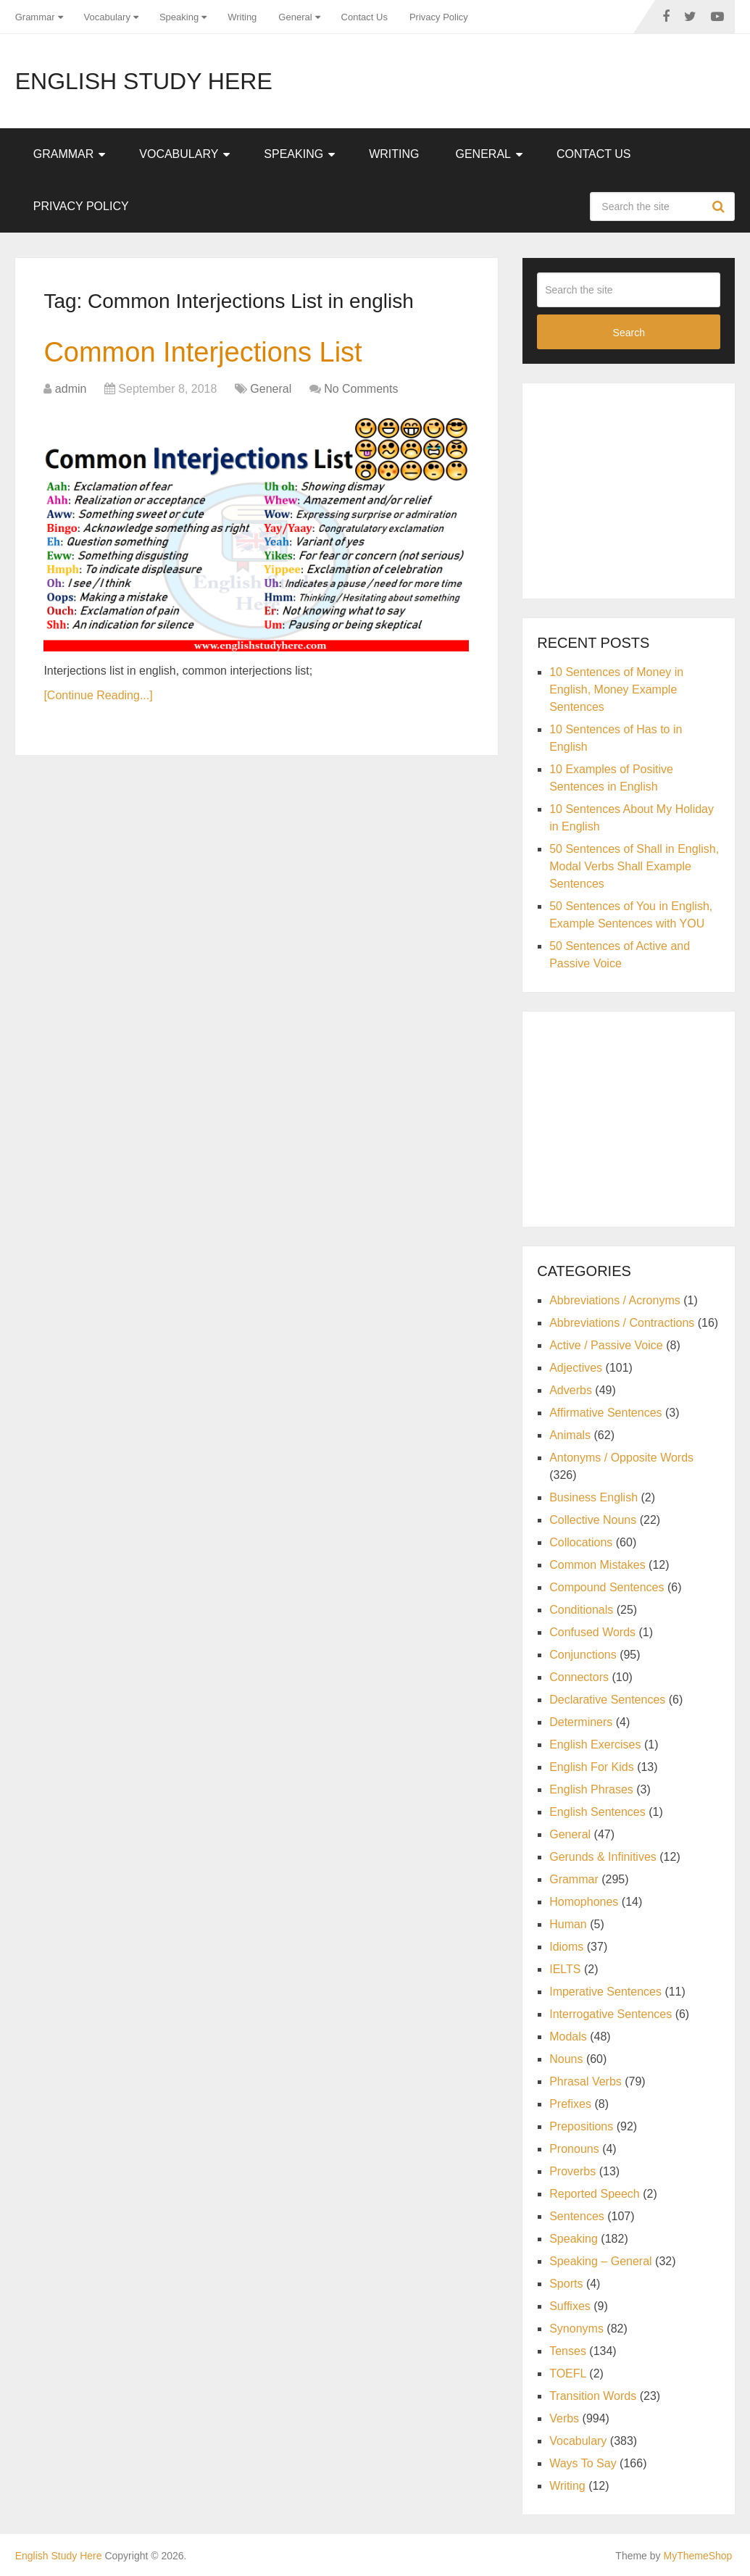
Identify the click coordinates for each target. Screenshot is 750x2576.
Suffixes (570, 2306)
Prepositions (581, 2126)
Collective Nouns (592, 1520)
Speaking (179, 17)
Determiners (580, 1722)
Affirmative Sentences (605, 1412)
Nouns (566, 2059)
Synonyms (576, 2328)
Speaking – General (600, 2261)
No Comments (361, 389)
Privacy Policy (438, 17)
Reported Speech (594, 2194)
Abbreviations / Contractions (621, 1323)
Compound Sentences (606, 1587)
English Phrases (591, 1789)
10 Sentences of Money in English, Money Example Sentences (616, 689)
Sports (566, 2283)
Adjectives (575, 1368)
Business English (593, 1497)
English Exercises (595, 1744)
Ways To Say (582, 2463)
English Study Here (143, 81)
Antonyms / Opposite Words (621, 1457)
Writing (242, 17)
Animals (570, 1435)
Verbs (564, 2418)
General (295, 17)
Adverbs (570, 1390)
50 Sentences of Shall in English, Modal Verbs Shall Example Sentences (634, 866)
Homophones (583, 1902)
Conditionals (581, 1610)
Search (720, 206)
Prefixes (570, 2104)
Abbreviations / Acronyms (614, 1300)
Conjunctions (583, 1654)
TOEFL (567, 2373)
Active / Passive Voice (606, 1345)
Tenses (567, 2351)
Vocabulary (107, 17)
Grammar (35, 17)
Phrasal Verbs (585, 2081)
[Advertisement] (643, 488)
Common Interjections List (202, 352)
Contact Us (364, 17)
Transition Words (592, 2396)
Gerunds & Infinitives (603, 1857)
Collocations (580, 1542)
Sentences (576, 2216)
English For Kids (591, 1767)
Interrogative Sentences (610, 2014)
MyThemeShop (697, 2556)
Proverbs (572, 2171)
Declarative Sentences (607, 1699)
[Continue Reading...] (97, 695)
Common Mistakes (597, 1565)
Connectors (579, 1677)
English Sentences (597, 1812)
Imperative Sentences (605, 1991)
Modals (568, 2036)
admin (71, 389)
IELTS (564, 1969)
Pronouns (574, 2149)
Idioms (566, 1947)
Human (568, 1924)
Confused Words (592, 1632)
